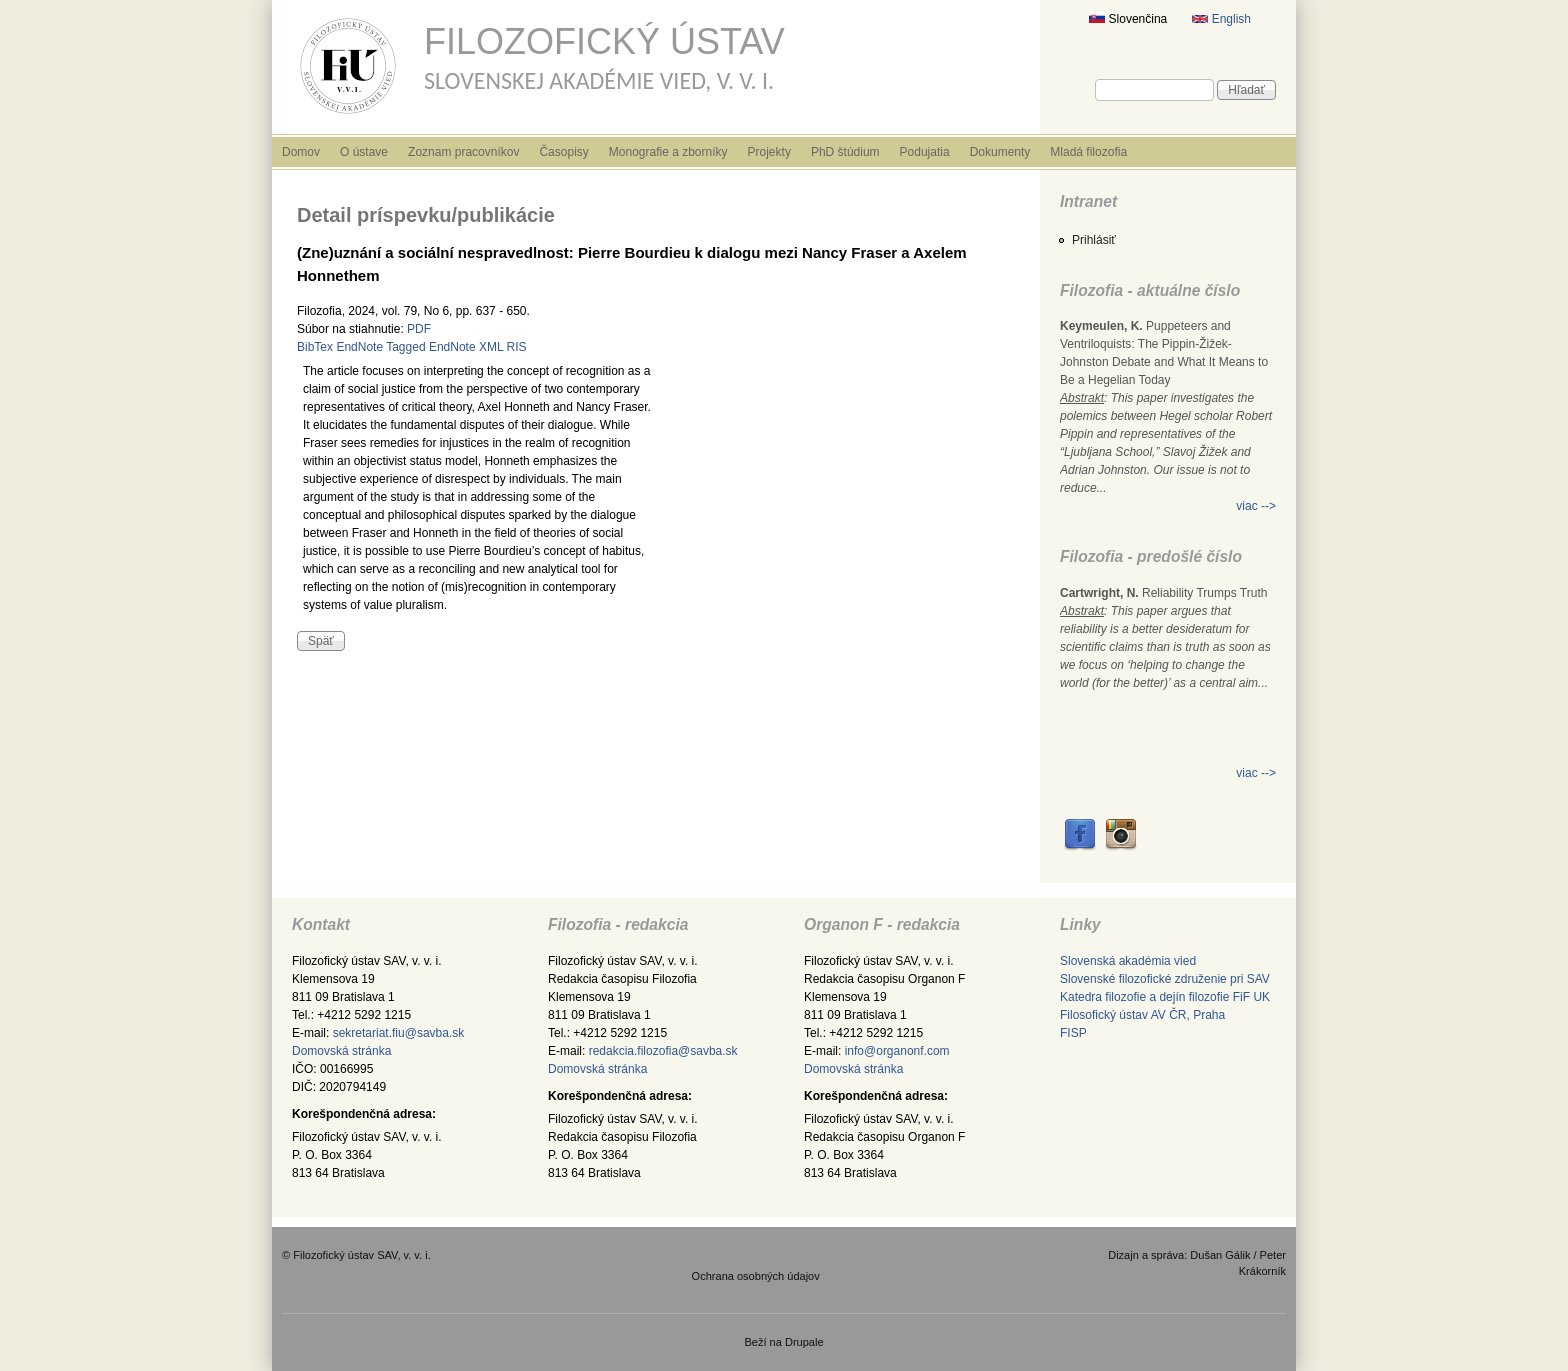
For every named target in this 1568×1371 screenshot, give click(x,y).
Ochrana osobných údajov (756, 1276)
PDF (419, 329)
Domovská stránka (341, 1051)
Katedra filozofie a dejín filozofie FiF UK (1165, 997)
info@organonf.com (897, 1051)
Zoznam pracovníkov (463, 152)
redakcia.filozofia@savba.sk (663, 1051)
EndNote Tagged (380, 347)
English (1221, 19)
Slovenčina (1128, 19)
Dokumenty (1000, 152)
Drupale (804, 1342)
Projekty (769, 152)
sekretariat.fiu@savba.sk (399, 1033)
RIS (517, 347)
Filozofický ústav (604, 41)
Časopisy (563, 152)
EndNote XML (466, 347)
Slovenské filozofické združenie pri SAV (1165, 979)
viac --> (1256, 506)
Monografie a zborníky (668, 152)
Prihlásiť (1094, 240)
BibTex (315, 347)
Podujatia (925, 152)
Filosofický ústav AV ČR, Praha (1142, 1015)
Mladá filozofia (1088, 152)
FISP (1073, 1033)
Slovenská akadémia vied (1128, 961)
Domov (301, 152)
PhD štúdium (845, 152)
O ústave (364, 152)
